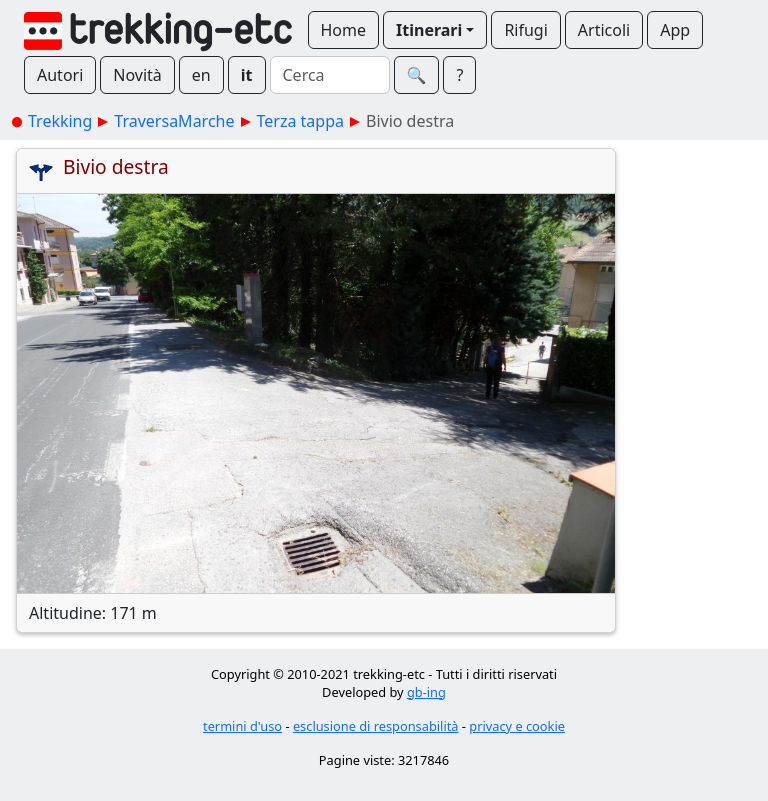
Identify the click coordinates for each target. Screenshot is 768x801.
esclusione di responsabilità (376, 726)
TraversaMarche (174, 121)
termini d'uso (242, 726)
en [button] (201, 75)
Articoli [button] (604, 30)
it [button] (247, 75)
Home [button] (344, 30)
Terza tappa (300, 121)
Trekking (60, 121)
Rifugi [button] (525, 30)
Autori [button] (60, 75)
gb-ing (426, 692)
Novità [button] (137, 75)
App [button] (675, 30)
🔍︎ (417, 75)
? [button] (459, 75)
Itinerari (429, 30)
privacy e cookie (517, 726)
